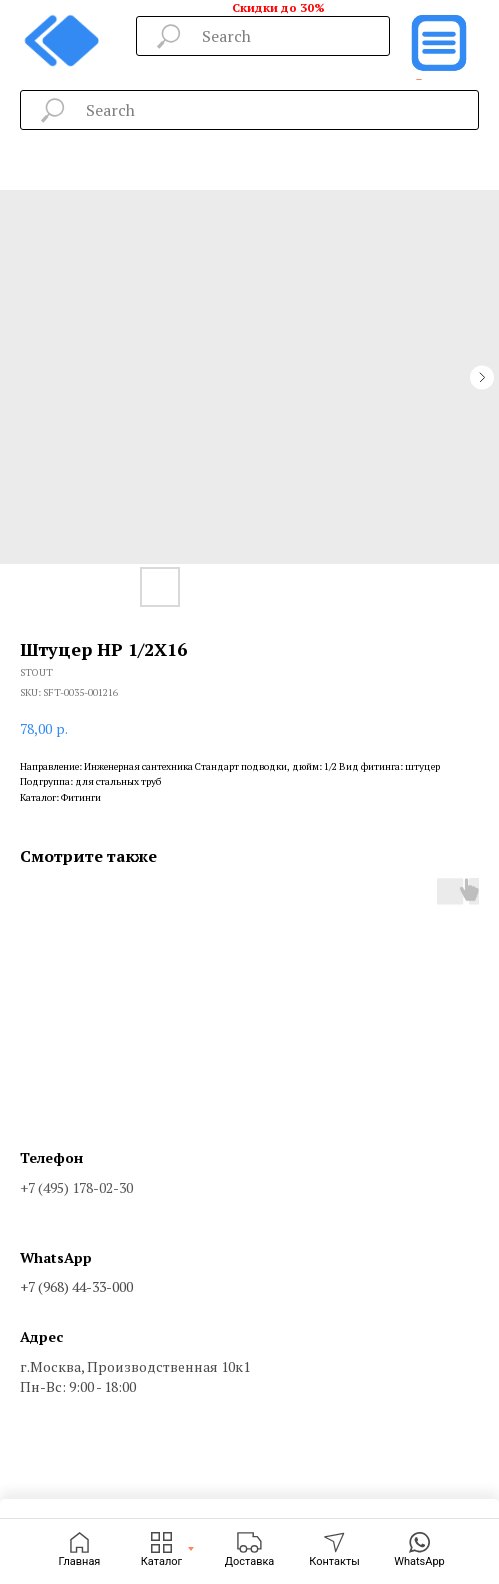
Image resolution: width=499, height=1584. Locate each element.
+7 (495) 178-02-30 (76, 1187)
